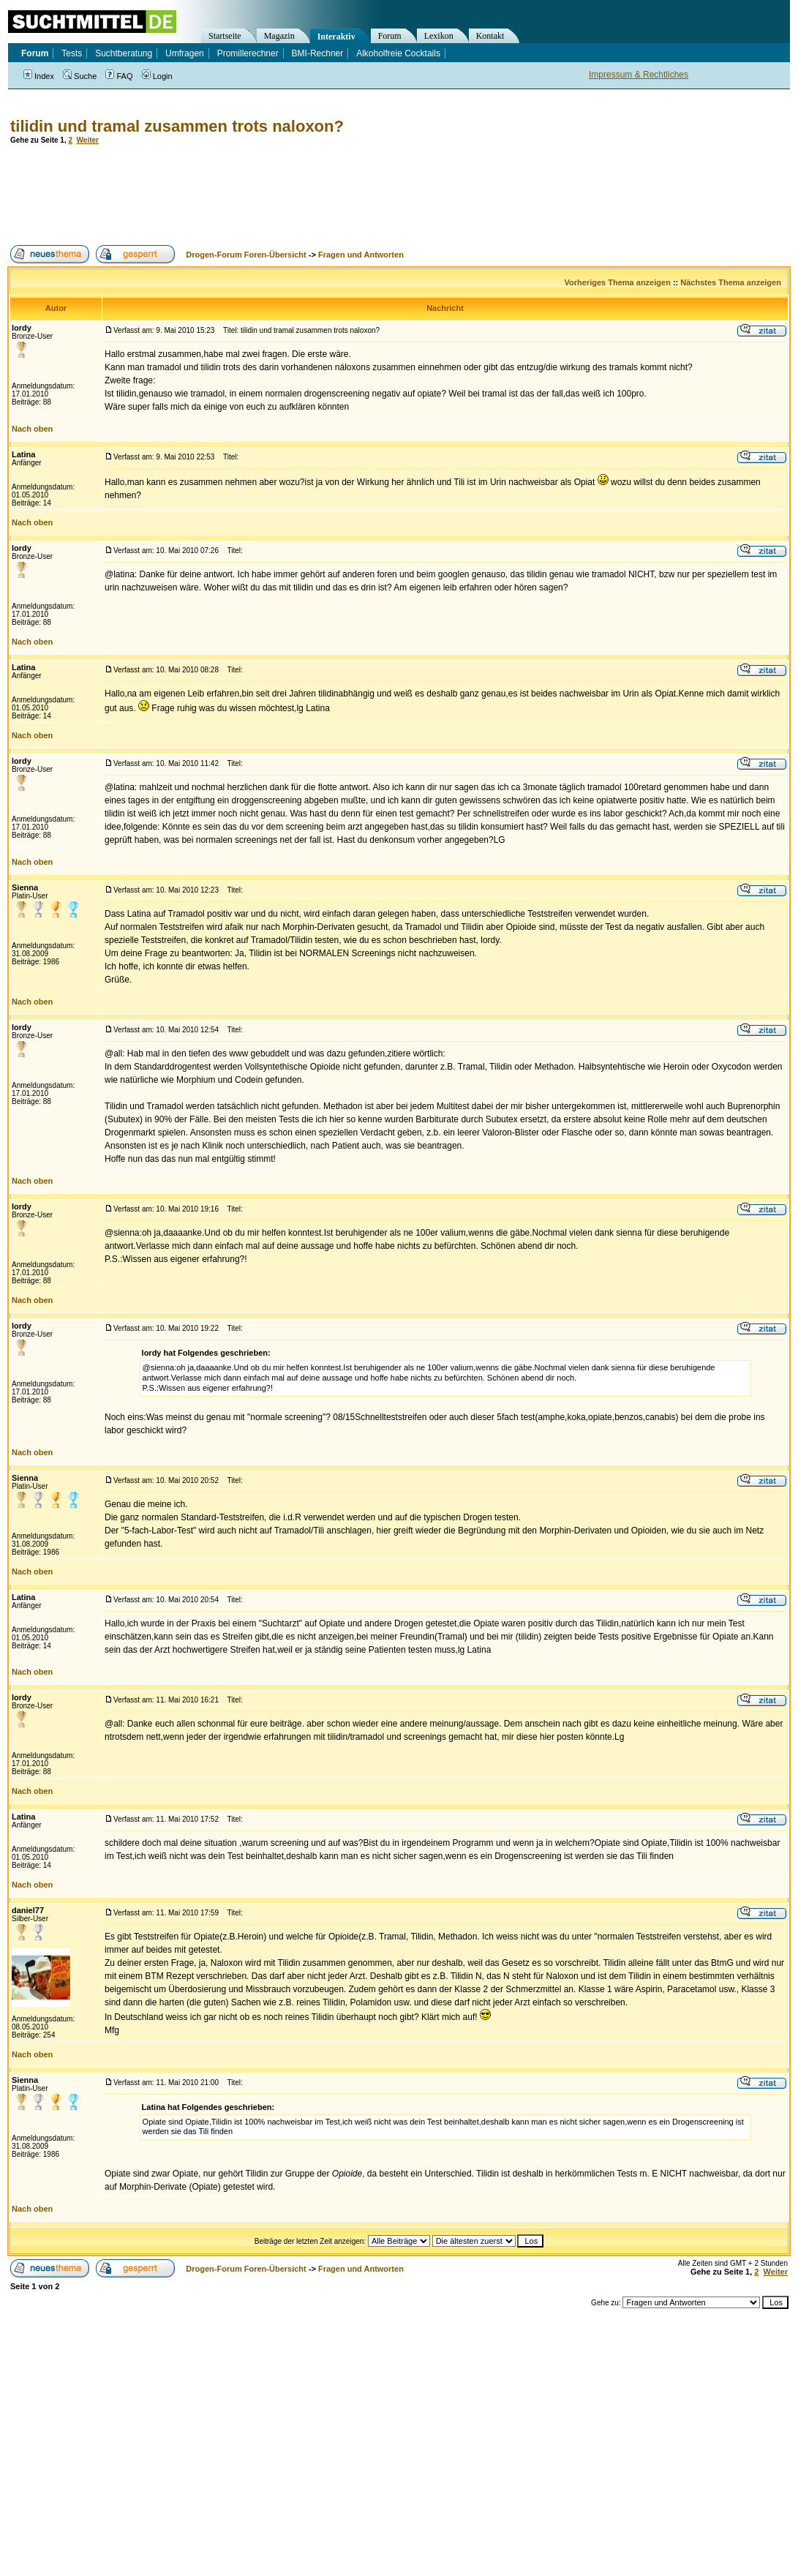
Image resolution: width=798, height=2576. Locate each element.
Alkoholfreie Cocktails (398, 53)
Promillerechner (248, 53)
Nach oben (32, 428)
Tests (71, 53)
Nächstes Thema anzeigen (730, 282)
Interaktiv (336, 36)
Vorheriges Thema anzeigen (618, 282)
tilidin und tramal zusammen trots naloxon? (177, 126)
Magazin (279, 36)
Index (38, 76)
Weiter (88, 140)
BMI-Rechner (318, 53)
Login (157, 76)
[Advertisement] (273, 195)
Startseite (224, 36)
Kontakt (490, 36)
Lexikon (438, 36)
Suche (80, 76)
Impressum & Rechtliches (638, 75)
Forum (390, 36)
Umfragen (184, 53)
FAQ (118, 76)
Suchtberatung (123, 53)
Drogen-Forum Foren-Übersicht (246, 254)
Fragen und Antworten (361, 254)
